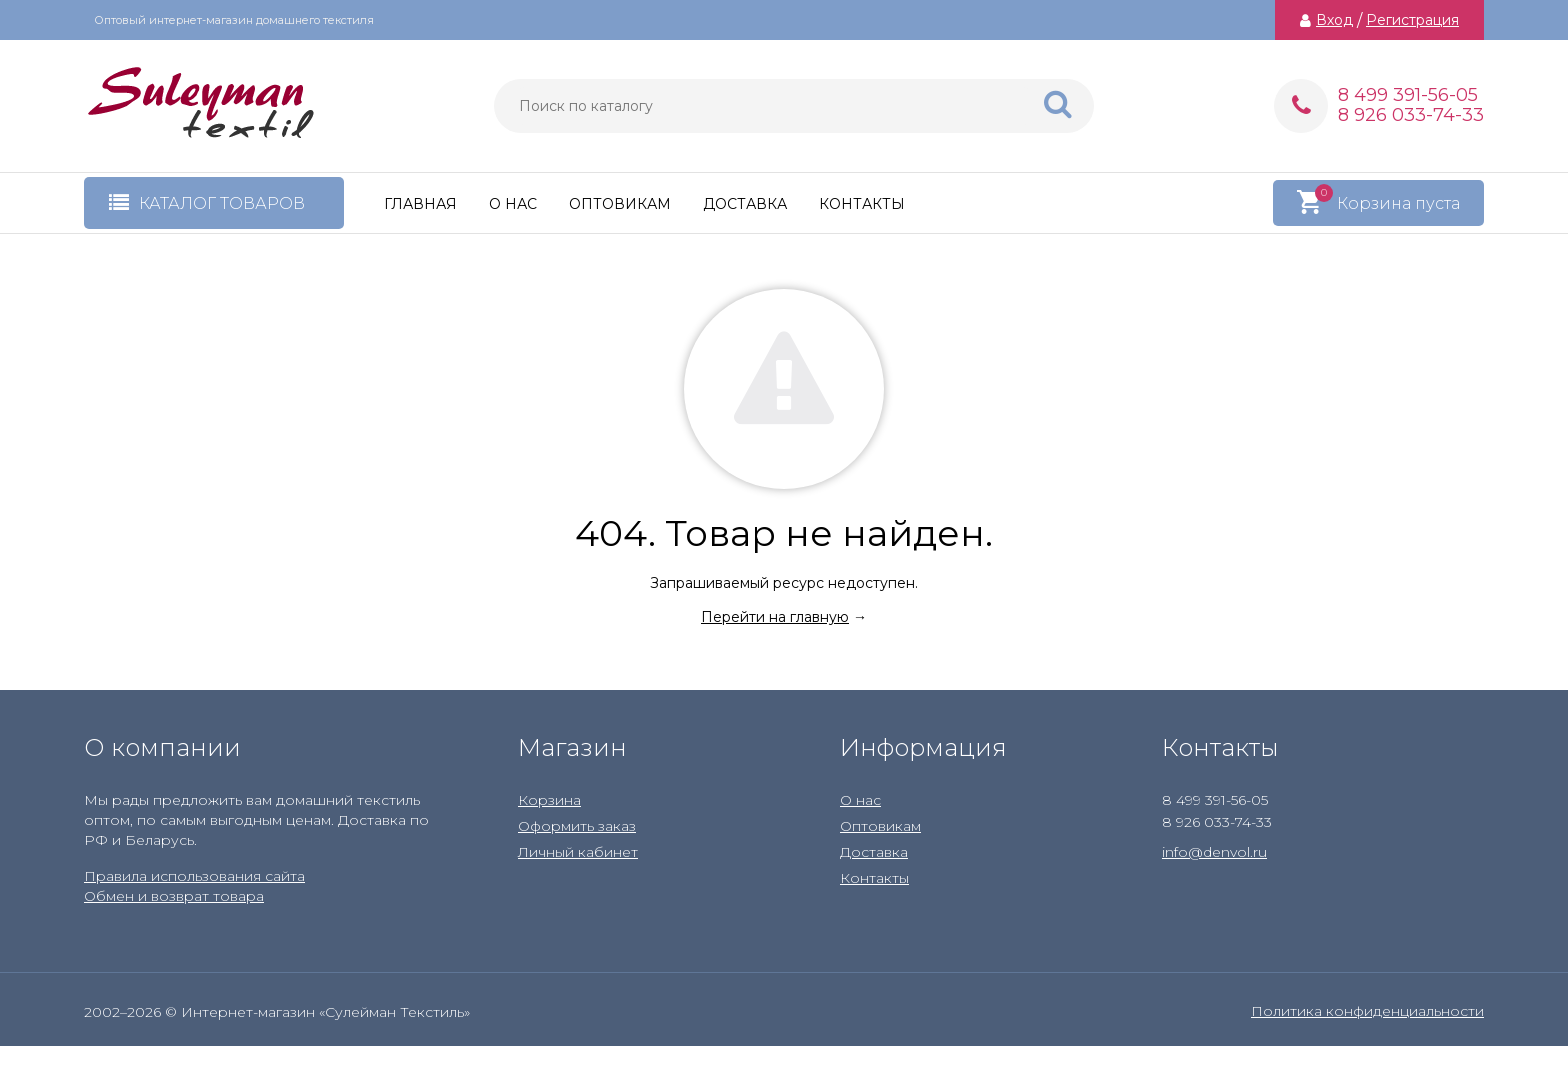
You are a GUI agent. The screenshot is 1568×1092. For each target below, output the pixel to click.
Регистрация (1412, 20)
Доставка (745, 204)
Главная (420, 204)
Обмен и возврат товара (174, 896)
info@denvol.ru (1214, 852)
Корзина (549, 800)
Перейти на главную (775, 617)
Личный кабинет (578, 852)
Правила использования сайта (194, 876)
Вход (1334, 20)
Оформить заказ (577, 826)
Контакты (862, 204)
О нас (513, 204)
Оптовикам (620, 204)
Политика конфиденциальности (1367, 1011)
